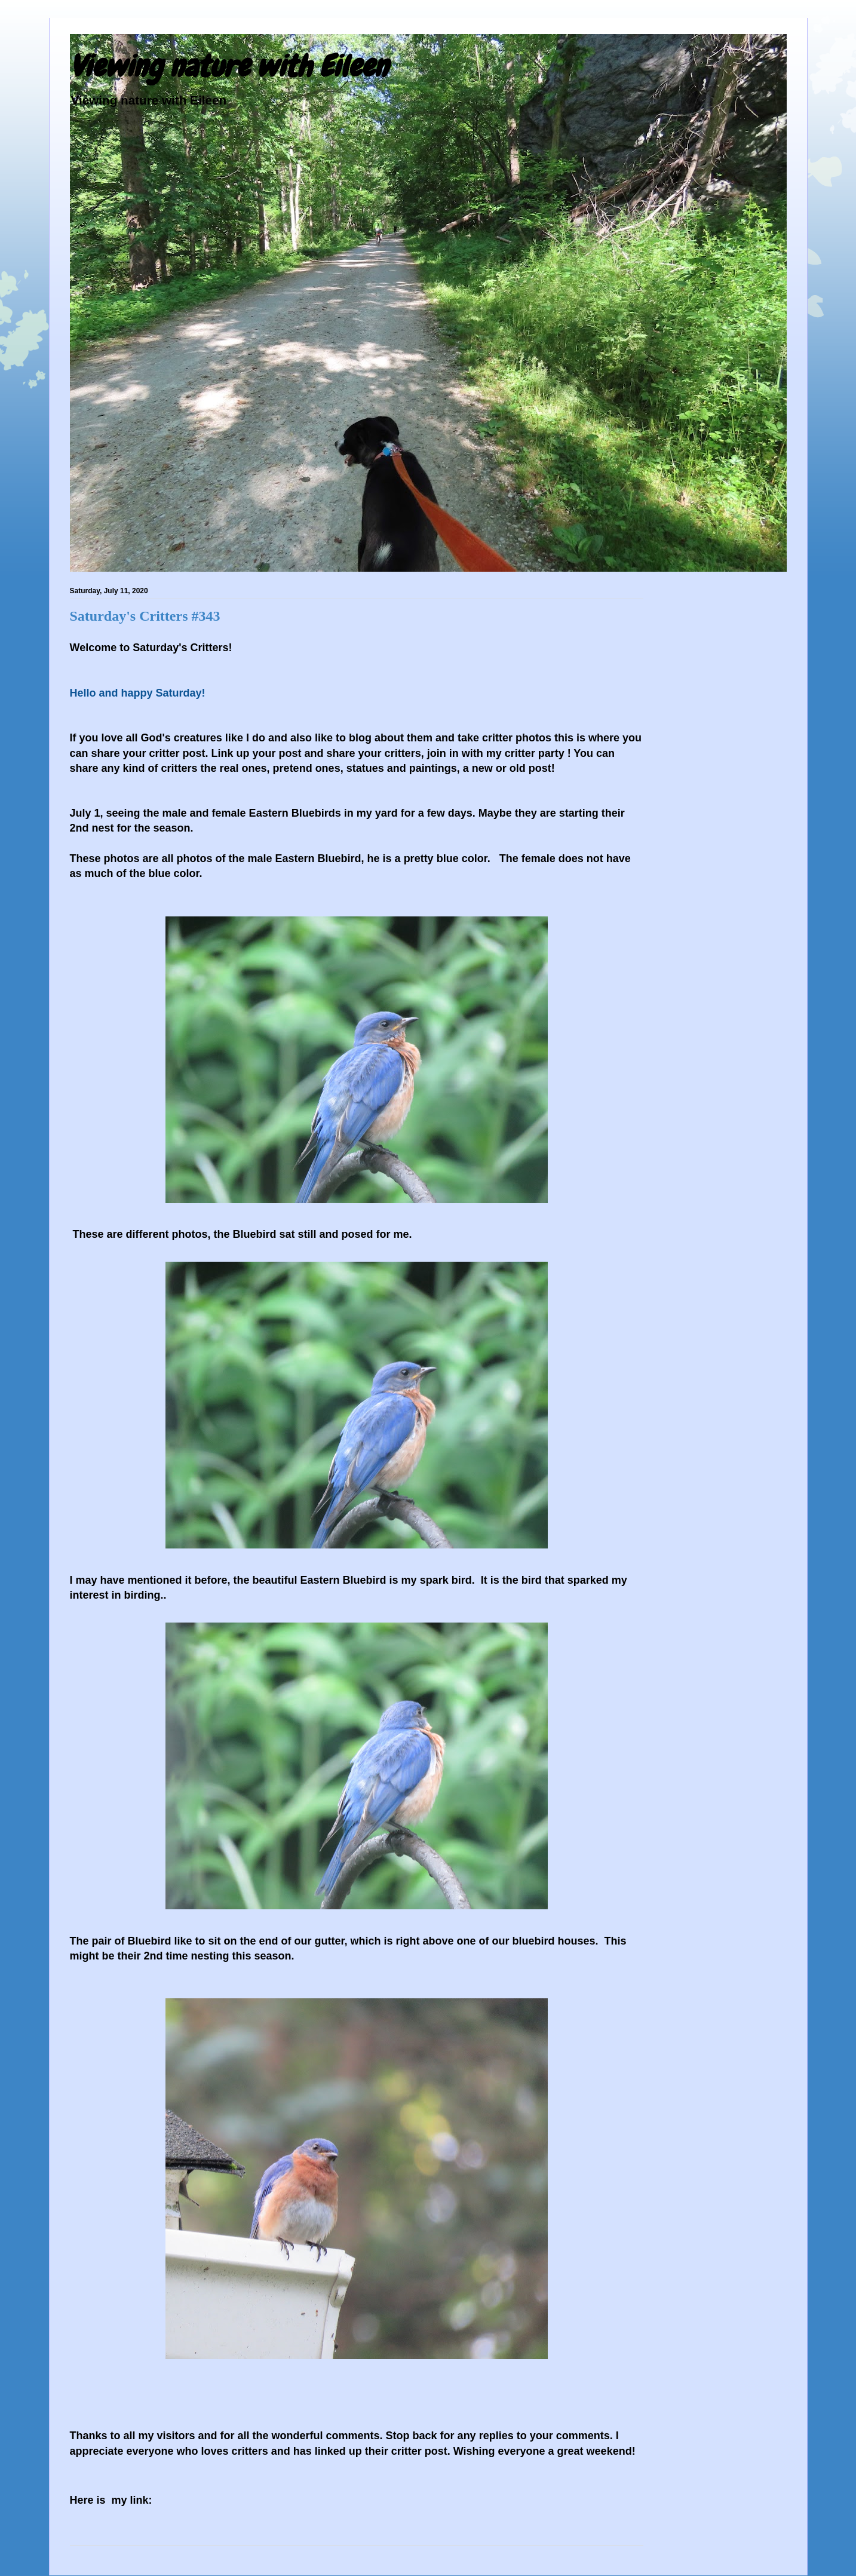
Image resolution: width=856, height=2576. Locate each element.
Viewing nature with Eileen (229, 66)
